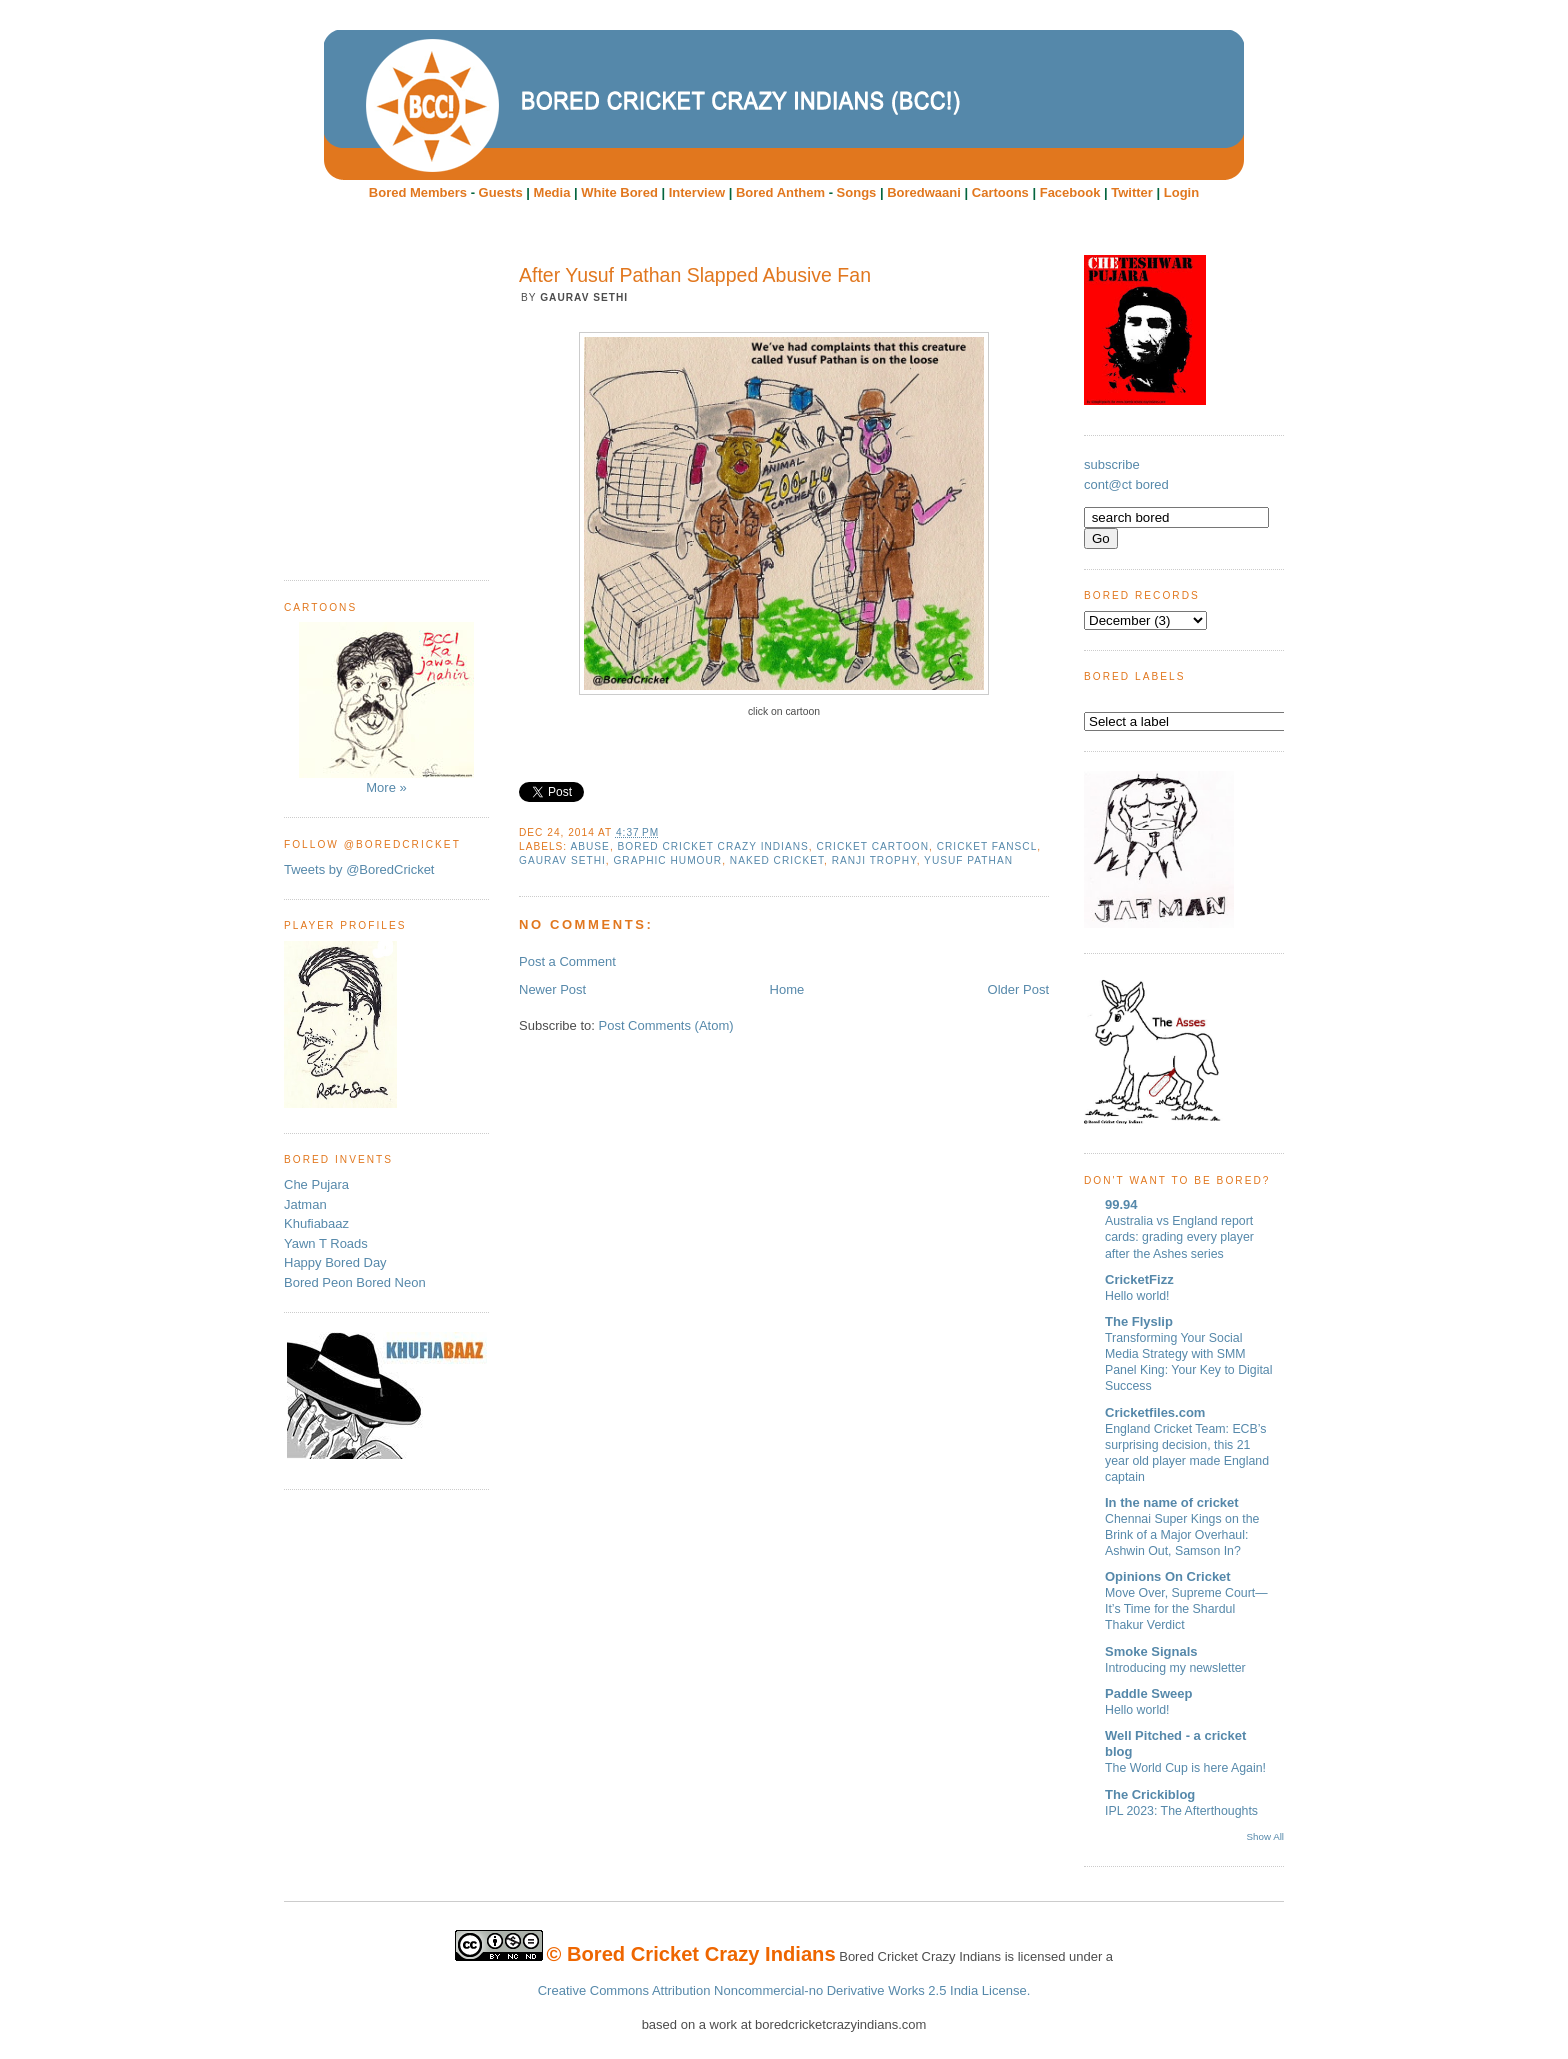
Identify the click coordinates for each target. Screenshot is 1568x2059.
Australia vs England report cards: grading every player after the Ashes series (1179, 1237)
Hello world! (1137, 1296)
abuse (589, 846)
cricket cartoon (872, 846)
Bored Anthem (780, 192)
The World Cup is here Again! (1185, 1768)
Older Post (1018, 989)
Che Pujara (316, 1184)
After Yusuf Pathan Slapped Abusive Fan (695, 275)
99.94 (1121, 1204)
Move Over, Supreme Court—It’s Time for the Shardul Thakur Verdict (1186, 1609)
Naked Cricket (777, 860)
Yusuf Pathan (968, 860)
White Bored (619, 192)
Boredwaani (924, 192)
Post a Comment (567, 961)
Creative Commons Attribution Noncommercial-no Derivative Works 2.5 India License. (784, 1990)
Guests (501, 192)
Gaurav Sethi (562, 860)
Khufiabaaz (316, 1223)
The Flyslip (1139, 1321)
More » (386, 708)
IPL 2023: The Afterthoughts (1181, 1811)
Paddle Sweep (1148, 1693)
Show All (1265, 1836)
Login (1181, 192)
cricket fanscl (987, 846)
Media (552, 192)
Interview (697, 192)
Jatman (305, 1204)
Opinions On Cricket (1168, 1576)
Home (787, 989)
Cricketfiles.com (1155, 1412)
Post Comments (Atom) (666, 1025)
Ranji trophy (874, 860)
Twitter (1132, 192)
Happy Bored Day (335, 1262)
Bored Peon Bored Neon (355, 1282)
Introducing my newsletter (1175, 1668)
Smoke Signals (1151, 1651)
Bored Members (418, 192)
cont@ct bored (1126, 484)
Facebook (1070, 192)
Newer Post (552, 989)
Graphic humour (667, 860)
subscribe (1112, 464)
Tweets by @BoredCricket (359, 869)
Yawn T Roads (326, 1243)
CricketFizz (1139, 1279)
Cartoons (1000, 192)
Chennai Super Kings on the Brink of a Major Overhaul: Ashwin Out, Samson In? (1182, 1535)
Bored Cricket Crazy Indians (713, 846)
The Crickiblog (1150, 1794)
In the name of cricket (1172, 1502)
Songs (857, 192)
